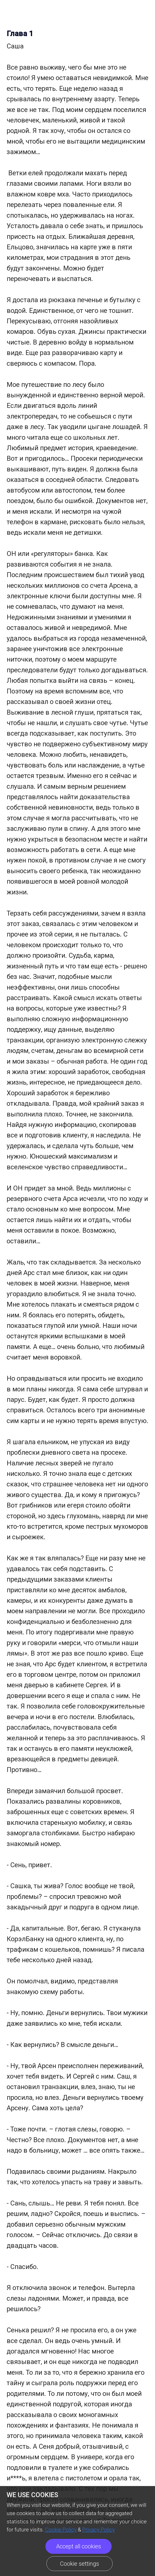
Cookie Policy (61, 2529)
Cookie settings (79, 2563)
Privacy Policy (98, 2529)
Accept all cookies (78, 2546)
